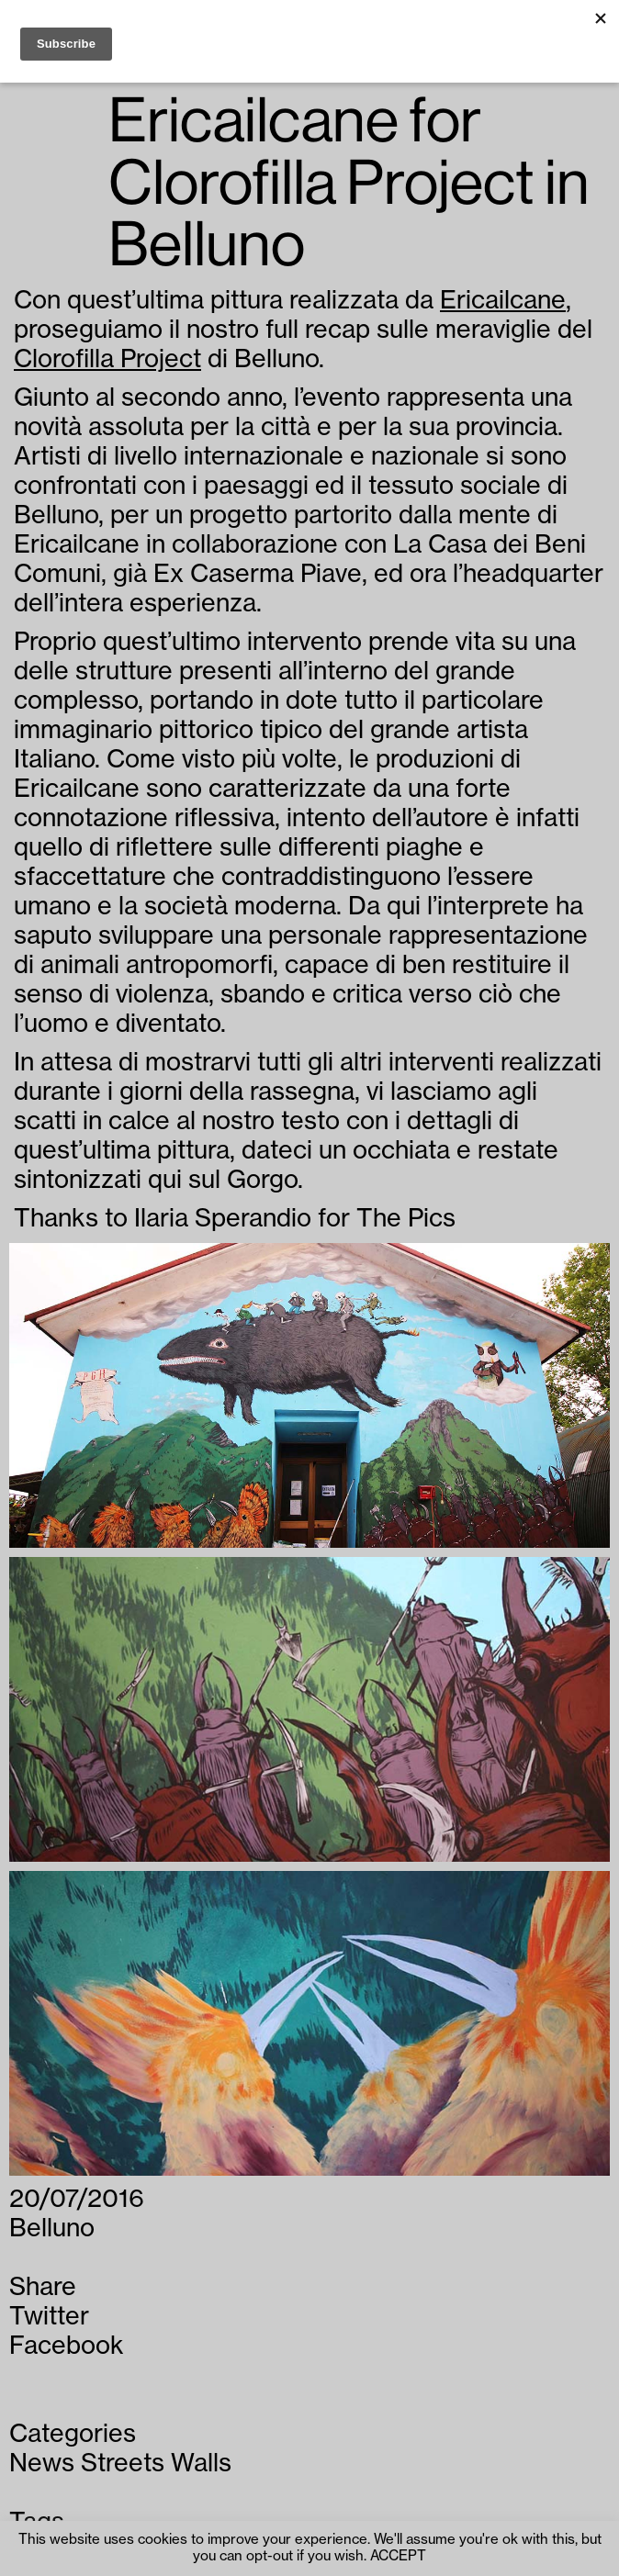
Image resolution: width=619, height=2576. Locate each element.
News (41, 2463)
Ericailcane (503, 300)
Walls (201, 2463)
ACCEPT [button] (398, 2556)
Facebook (66, 2346)
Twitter (49, 2316)
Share (42, 2287)
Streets (122, 2463)
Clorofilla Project (107, 359)
